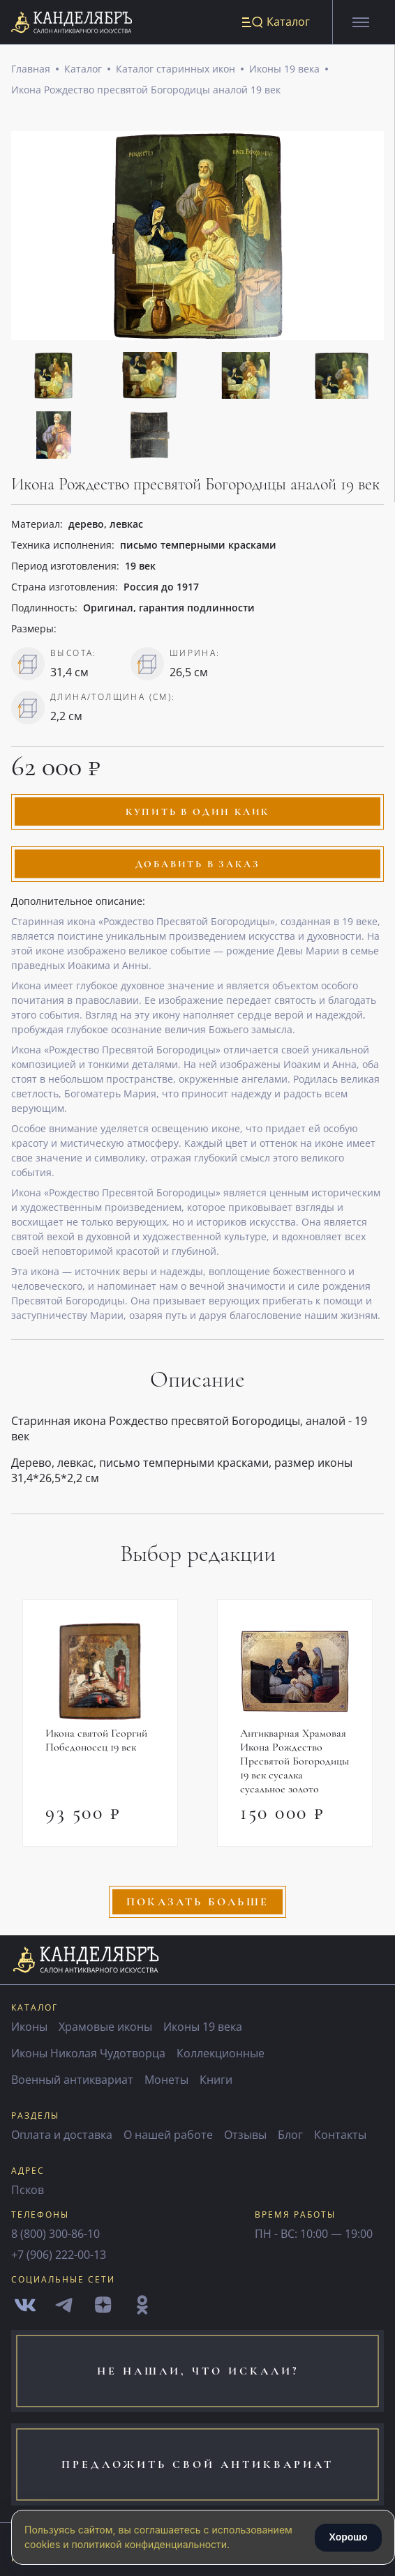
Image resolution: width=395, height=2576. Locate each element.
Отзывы (245, 2134)
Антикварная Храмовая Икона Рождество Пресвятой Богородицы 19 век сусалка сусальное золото (294, 1762)
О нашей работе (168, 2134)
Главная (30, 69)
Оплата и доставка (61, 2134)
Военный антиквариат (72, 2079)
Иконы (29, 2026)
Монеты (166, 2079)
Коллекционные (220, 2053)
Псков (27, 2189)
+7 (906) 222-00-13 (58, 2254)
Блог (290, 2134)
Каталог (83, 69)
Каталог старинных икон (175, 69)
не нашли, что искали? (198, 2371)
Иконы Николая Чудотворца (88, 2053)
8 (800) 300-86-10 (55, 2233)
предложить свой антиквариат (197, 2464)
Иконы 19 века (284, 69)
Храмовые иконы (105, 2026)
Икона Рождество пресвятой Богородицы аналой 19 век (146, 90)
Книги (216, 2079)
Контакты (340, 2134)
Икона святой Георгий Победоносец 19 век (96, 1741)
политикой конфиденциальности (149, 2544)
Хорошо (348, 2537)
